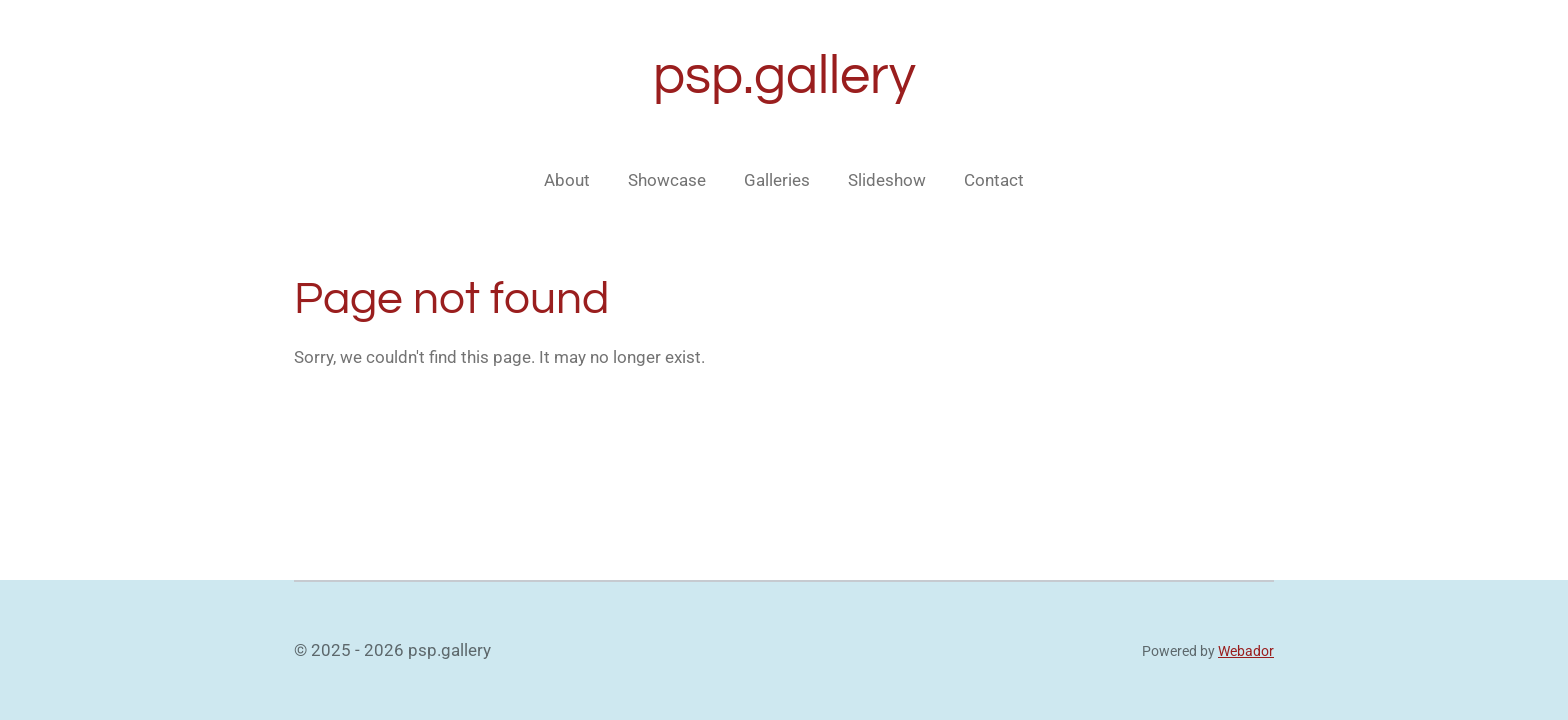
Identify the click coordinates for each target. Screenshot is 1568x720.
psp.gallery (784, 76)
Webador (1246, 651)
